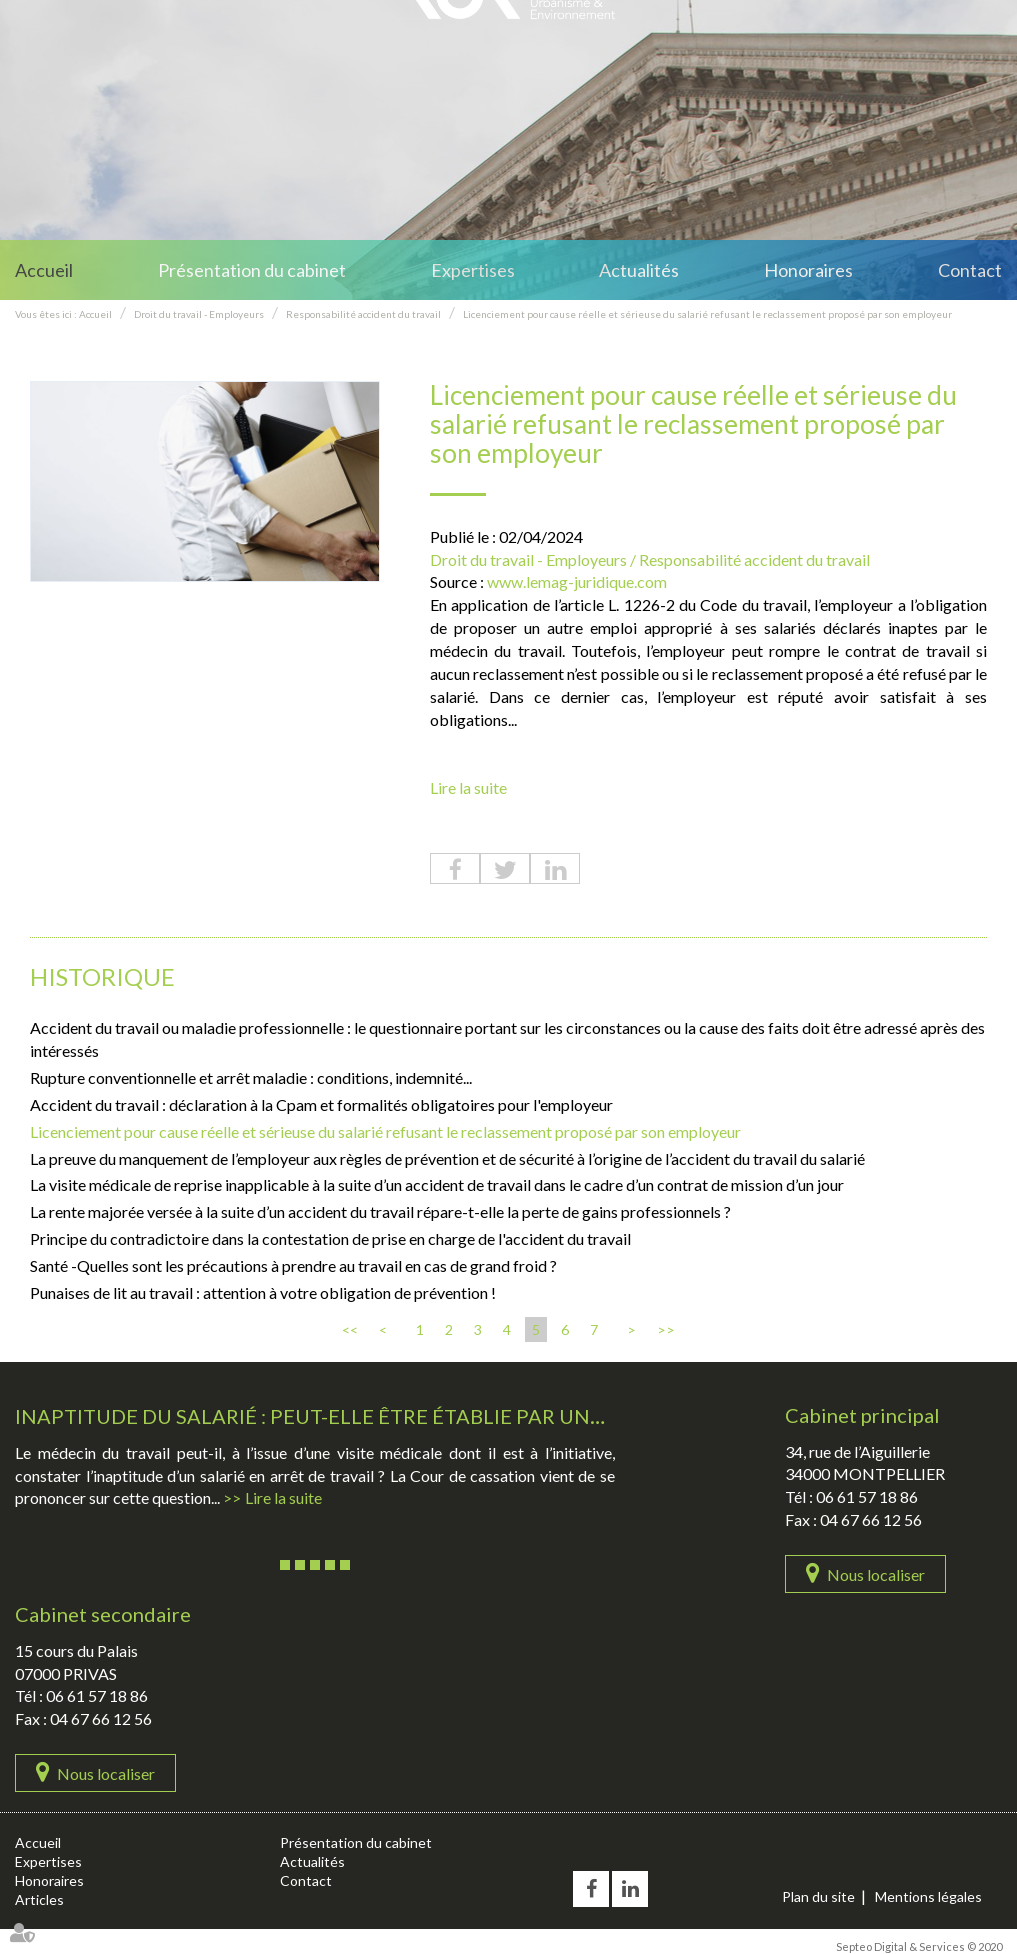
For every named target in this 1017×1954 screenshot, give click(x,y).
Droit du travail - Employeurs (199, 314)
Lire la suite (468, 787)
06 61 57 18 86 (867, 1496)
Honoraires (808, 270)
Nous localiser (876, 1574)
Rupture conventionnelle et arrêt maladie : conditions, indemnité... (251, 1077)
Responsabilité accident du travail (363, 314)
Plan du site (818, 1896)
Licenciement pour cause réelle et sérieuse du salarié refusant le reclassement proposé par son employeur (707, 314)
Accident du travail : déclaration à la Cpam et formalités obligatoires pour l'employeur (321, 1104)
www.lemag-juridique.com (577, 581)
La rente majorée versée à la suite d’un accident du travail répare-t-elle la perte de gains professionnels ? (380, 1211)
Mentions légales (928, 1896)
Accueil (44, 270)
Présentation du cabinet (252, 270)
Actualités (639, 270)
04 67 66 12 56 (871, 1519)
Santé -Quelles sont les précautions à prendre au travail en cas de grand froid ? (293, 1265)
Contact (970, 270)
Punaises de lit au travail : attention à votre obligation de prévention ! (263, 1292)
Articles (39, 1899)
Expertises (473, 270)
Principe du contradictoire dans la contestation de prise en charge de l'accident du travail (330, 1238)
